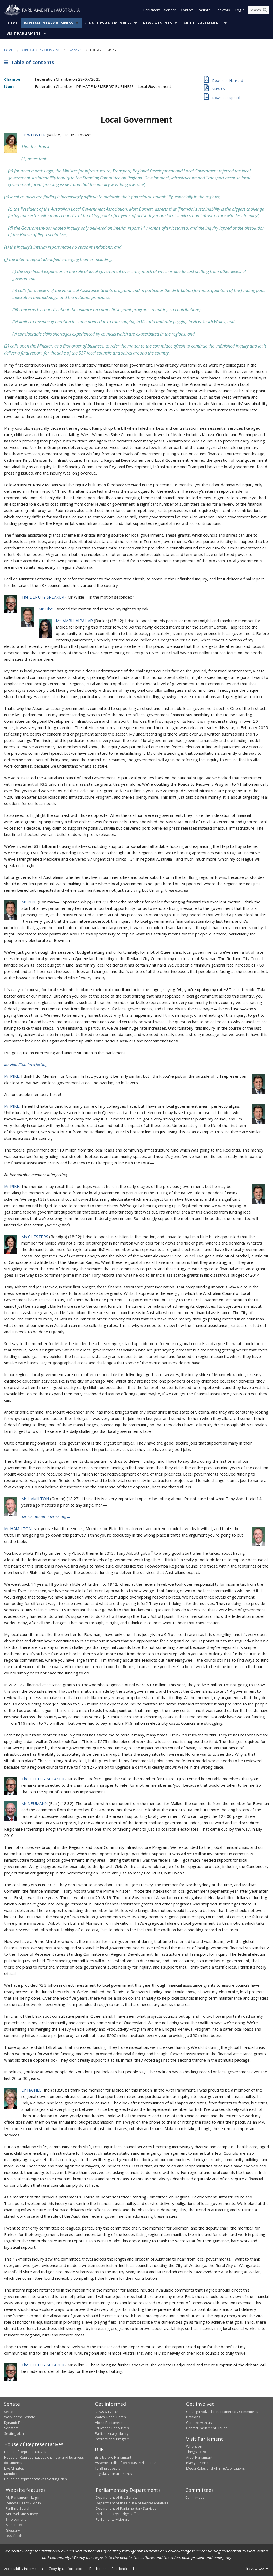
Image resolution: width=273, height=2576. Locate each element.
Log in (240, 10)
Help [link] (137, 2568)
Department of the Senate (117, 2497)
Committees (195, 2497)
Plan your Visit (197, 2462)
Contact (187, 10)
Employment (16, 2519)
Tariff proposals (107, 2468)
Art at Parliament (199, 2457)
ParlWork (223, 10)
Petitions (193, 2417)
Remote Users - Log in (23, 2503)
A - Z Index (14, 2524)
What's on (194, 2446)
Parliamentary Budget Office (118, 2513)
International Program (112, 2438)
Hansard (75, 50)
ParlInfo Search (18, 2508)
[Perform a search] (265, 10)
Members (12, 2473)
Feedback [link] (119, 2568)
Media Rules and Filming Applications (215, 2468)
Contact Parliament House (207, 2427)
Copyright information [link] (66, 2568)
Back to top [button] (257, 2568)
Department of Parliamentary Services (126, 2508)
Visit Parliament (24, 33)
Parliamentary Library (111, 2433)
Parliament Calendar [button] (159, 10)
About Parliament (202, 23)
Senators (11, 2427)
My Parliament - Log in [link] (23, 2497)
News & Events (157, 23)
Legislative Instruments (113, 2473)
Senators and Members (108, 23)
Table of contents (29, 62)
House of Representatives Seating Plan (35, 2479)
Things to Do (196, 2451)
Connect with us (199, 2422)
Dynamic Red (14, 2422)
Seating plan (14, 2433)
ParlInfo (204, 10)
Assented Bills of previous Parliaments (126, 2462)
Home (12, 23)
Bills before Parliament (113, 2457)
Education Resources (112, 2427)
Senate (10, 2411)
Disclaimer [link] (97, 2568)
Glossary (13, 2530)
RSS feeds (14, 2535)
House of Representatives (25, 2451)
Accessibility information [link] (23, 2568)
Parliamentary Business (48, 23)
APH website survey (22, 2513)
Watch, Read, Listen (110, 2417)
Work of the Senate (19, 2417)
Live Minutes (14, 2468)
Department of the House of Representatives (132, 2503)
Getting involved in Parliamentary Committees (222, 2411)
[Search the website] (258, 10)
